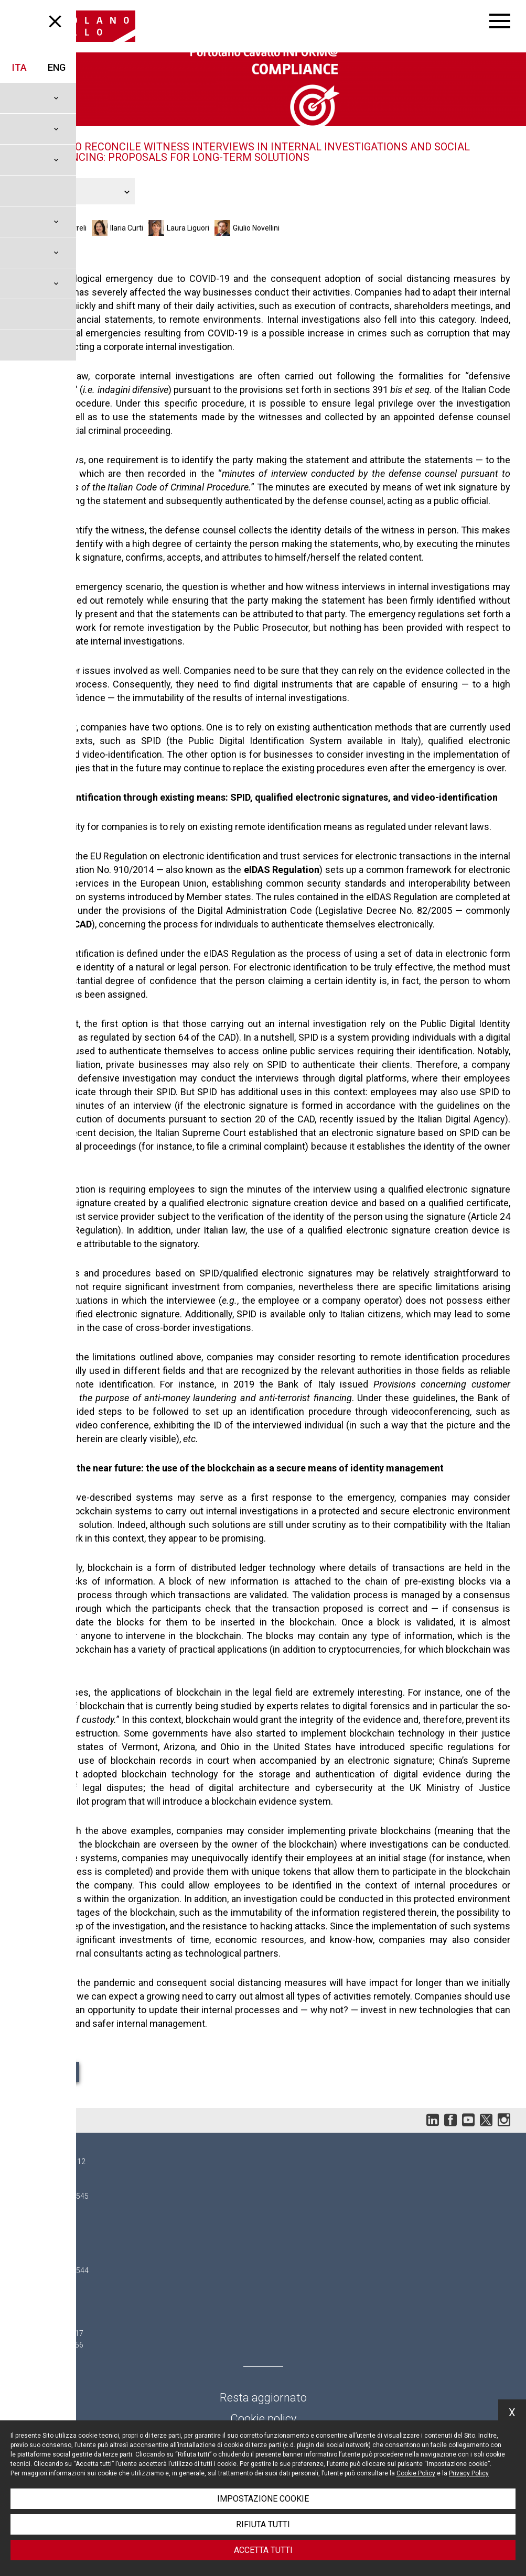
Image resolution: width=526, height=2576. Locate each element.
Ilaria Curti (126, 228)
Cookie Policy (415, 2473)
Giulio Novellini (256, 228)
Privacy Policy (469, 2473)
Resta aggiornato (263, 2397)
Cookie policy (263, 2418)
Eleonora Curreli (60, 228)
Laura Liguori (188, 228)
